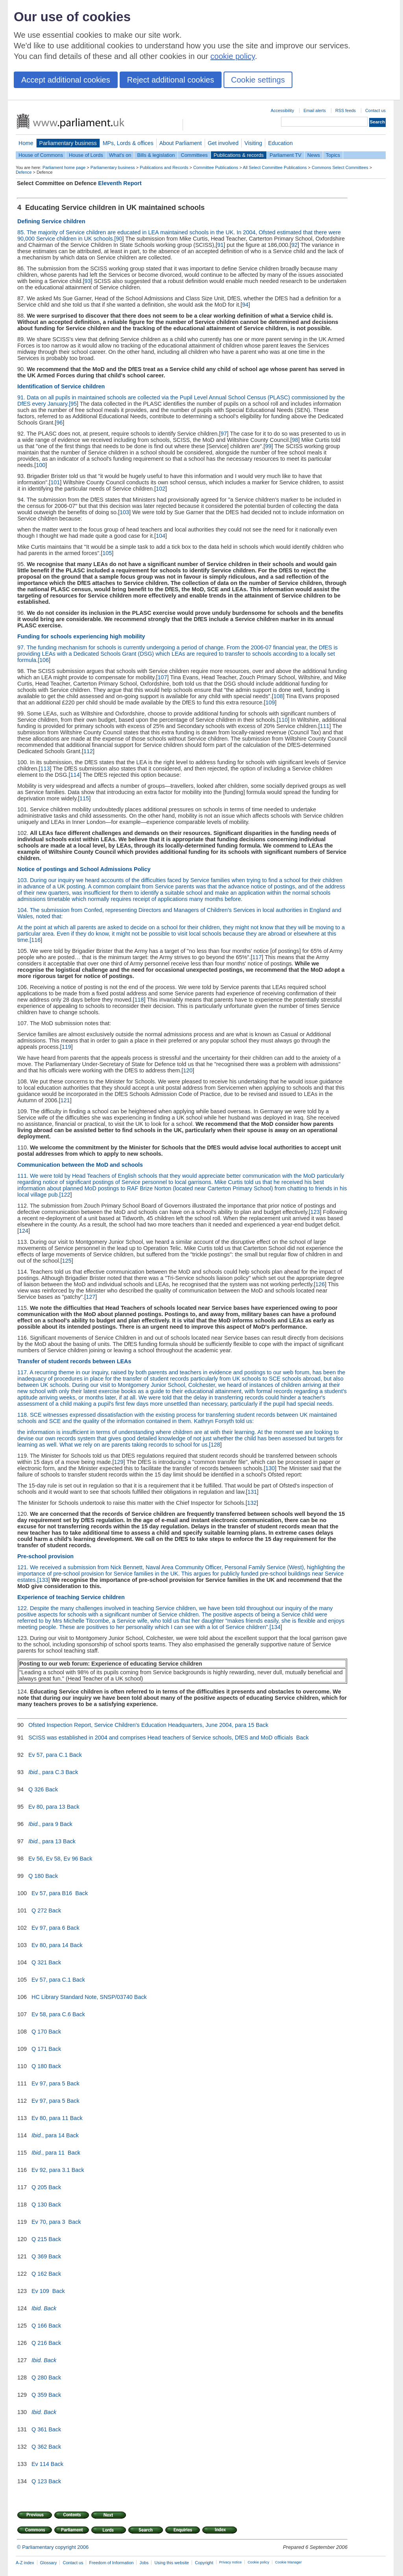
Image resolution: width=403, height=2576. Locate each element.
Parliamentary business (68, 143)
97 (223, 433)
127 (90, 1297)
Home (25, 143)
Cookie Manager (288, 2562)
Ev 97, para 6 (48, 1928)
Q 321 (39, 1962)
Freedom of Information (111, 2562)
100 (40, 465)
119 (66, 1047)
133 (43, 1580)
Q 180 (36, 1876)
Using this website (171, 2562)
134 (276, 1627)
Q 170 (39, 2031)
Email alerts (314, 110)
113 (45, 768)
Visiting (253, 143)
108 (278, 696)
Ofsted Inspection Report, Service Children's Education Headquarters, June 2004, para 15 (141, 1725)
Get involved (223, 143)
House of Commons (40, 155)
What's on (120, 155)
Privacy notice (230, 2562)
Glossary (48, 2562)
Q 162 (39, 2274)
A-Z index (25, 2562)
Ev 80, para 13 (47, 1807)
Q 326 (36, 1789)
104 (160, 536)
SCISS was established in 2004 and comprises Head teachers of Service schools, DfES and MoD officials (161, 1737)
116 (36, 940)
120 (187, 1070)
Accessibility (282, 110)
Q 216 (39, 2343)
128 (215, 1445)
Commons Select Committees (340, 167)
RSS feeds (345, 110)
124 (23, 1231)
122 (65, 1194)
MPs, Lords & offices (128, 143)
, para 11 (49, 2152)
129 (119, 1462)
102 (160, 488)
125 (67, 1261)
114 (74, 775)
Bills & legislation (156, 155)
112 (88, 751)
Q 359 (39, 2395)
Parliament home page (64, 167)
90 (119, 238)
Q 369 (39, 2256)
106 (44, 660)
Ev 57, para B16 (52, 1893)
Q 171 (39, 2049)
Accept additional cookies (65, 79)
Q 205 (39, 2187)
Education (280, 143)
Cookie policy (258, 2562)
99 (268, 446)
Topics (333, 155)
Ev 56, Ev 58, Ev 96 (53, 1858)
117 (257, 957)
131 (252, 1492)
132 (252, 1503)
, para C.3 (46, 1772)
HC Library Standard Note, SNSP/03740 (82, 1997)
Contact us (375, 110)
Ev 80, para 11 (50, 2118)
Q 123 (39, 2481)
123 (315, 1212)
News (313, 155)
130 (270, 1468)
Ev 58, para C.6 (51, 2014)
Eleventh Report (119, 183)
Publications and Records (164, 167)
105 (107, 553)
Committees (194, 155)
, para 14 (48, 2135)
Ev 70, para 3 (49, 2222)
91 (220, 245)
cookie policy (233, 56)
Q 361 (39, 2429)
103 (124, 512)
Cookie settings (258, 79)
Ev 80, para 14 (50, 1945)
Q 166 (39, 2325)
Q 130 (39, 2204)
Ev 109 (41, 2291)
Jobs (143, 2562)
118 (139, 1000)
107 (162, 677)
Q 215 (39, 2239)
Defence (24, 172)
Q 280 (39, 2377)
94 (245, 305)
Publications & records (239, 155)
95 (73, 404)
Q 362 (39, 2447)
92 (294, 245)
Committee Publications (215, 167)
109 (270, 702)
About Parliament (180, 143)
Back (262, 1725)
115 (84, 798)
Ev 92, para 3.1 (51, 2170)
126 (320, 1284)
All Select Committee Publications (275, 167)
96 (59, 422)
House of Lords (86, 155)
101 (55, 482)
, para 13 (45, 1841)
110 (283, 720)
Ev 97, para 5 (48, 2083)
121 (65, 1100)
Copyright (204, 2562)
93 (87, 281)
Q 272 (39, 1910)
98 (295, 440)
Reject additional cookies (170, 79)
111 (324, 726)
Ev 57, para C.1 (48, 1755)
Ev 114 (40, 2464)
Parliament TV (285, 155)
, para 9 (43, 1824)
